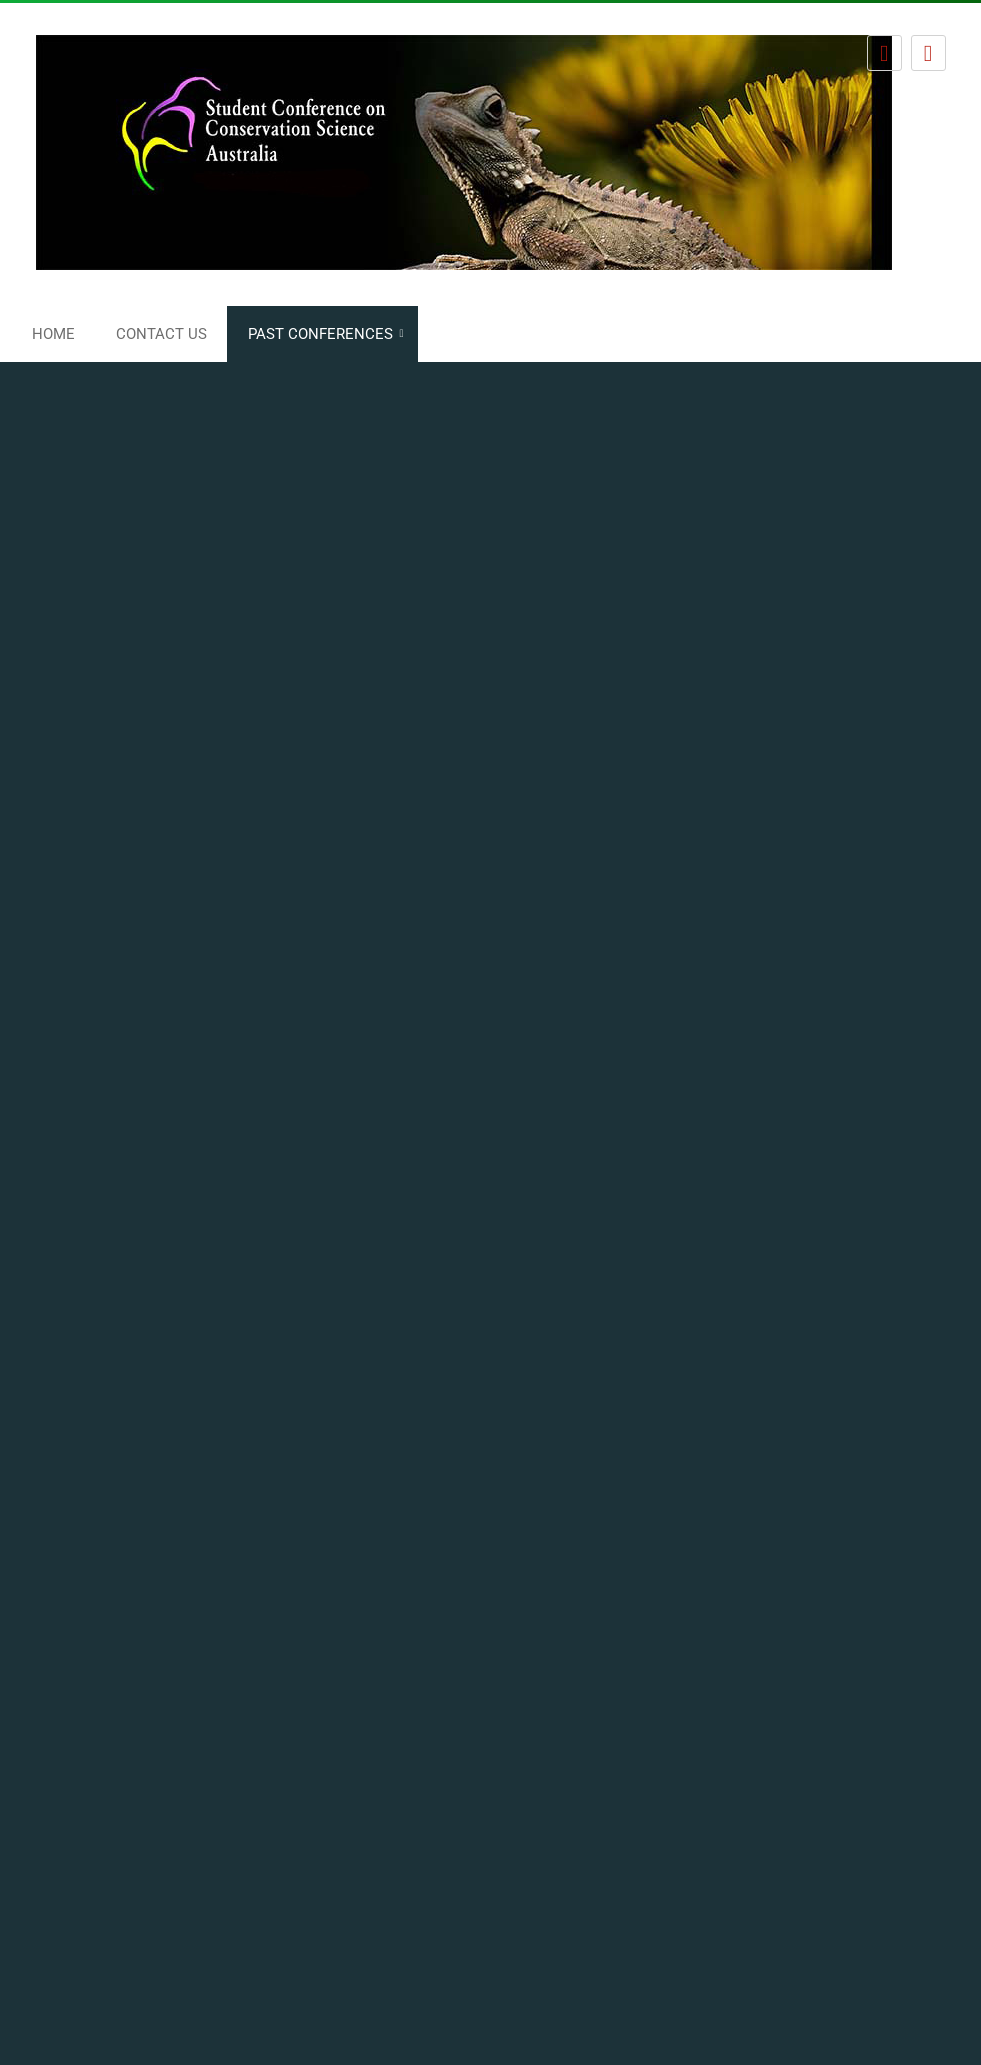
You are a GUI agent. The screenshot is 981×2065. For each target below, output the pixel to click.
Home (53, 334)
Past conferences (320, 334)
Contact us (161, 334)
